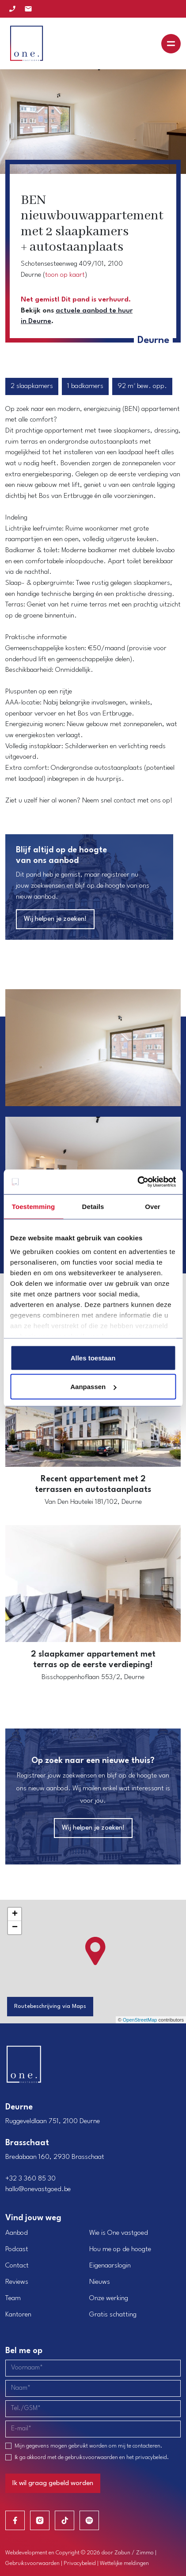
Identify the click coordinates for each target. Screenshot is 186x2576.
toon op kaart (65, 275)
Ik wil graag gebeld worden (52, 2483)
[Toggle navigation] (171, 43)
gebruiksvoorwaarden (91, 2457)
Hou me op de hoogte (120, 2249)
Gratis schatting (113, 2314)
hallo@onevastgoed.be (38, 2189)
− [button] (15, 1927)
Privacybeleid (80, 2563)
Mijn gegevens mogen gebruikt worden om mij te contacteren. (88, 2446)
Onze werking (108, 2298)
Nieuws (99, 2282)
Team (13, 2298)
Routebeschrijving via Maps (50, 2006)
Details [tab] (93, 1206)
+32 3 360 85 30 (30, 2178)
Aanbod (16, 2233)
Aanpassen (93, 1386)
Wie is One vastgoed (118, 2233)
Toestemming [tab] (33, 1206)
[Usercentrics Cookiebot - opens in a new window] (137, 1182)
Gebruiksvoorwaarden (32, 2563)
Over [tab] (152, 1206)
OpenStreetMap (140, 2019)
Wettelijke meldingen (124, 2563)
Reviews (16, 2282)
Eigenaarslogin (110, 2265)
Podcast (16, 2249)
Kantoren (18, 2314)
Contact (17, 2265)
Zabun (122, 2553)
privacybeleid (151, 2457)
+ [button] (15, 1914)
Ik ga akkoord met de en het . (92, 2457)
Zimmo (145, 2553)
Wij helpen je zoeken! (55, 919)
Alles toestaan (93, 1357)
